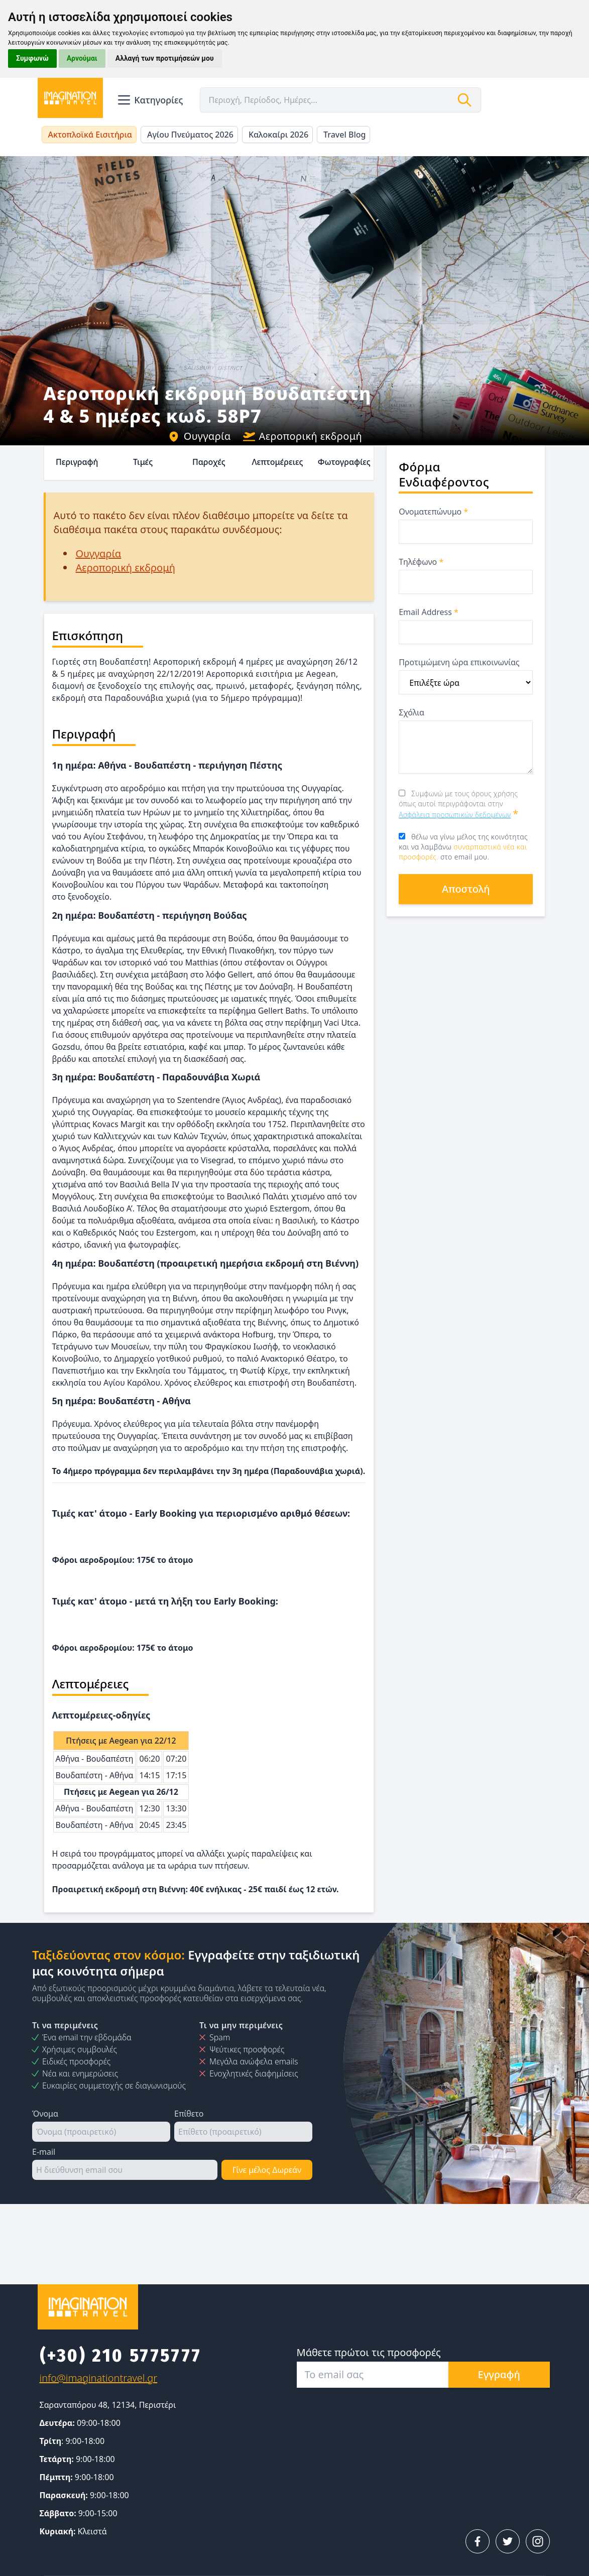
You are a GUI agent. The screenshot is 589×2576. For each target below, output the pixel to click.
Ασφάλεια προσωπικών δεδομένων (455, 814)
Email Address (428, 612)
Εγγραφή (499, 2374)
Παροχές (208, 461)
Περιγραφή (77, 461)
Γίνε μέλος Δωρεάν (266, 2169)
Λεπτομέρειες (277, 461)
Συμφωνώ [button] (32, 58)
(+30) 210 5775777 (121, 2356)
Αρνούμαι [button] (82, 58)
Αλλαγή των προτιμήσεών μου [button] (164, 58)
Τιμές (143, 461)
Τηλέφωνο (421, 561)
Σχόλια (411, 712)
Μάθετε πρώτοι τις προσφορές (369, 2352)
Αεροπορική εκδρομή (303, 436)
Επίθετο (188, 2113)
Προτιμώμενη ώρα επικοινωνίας (459, 662)
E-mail (43, 2151)
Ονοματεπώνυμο (433, 511)
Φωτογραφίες (344, 461)
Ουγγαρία (199, 436)
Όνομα (45, 2113)
